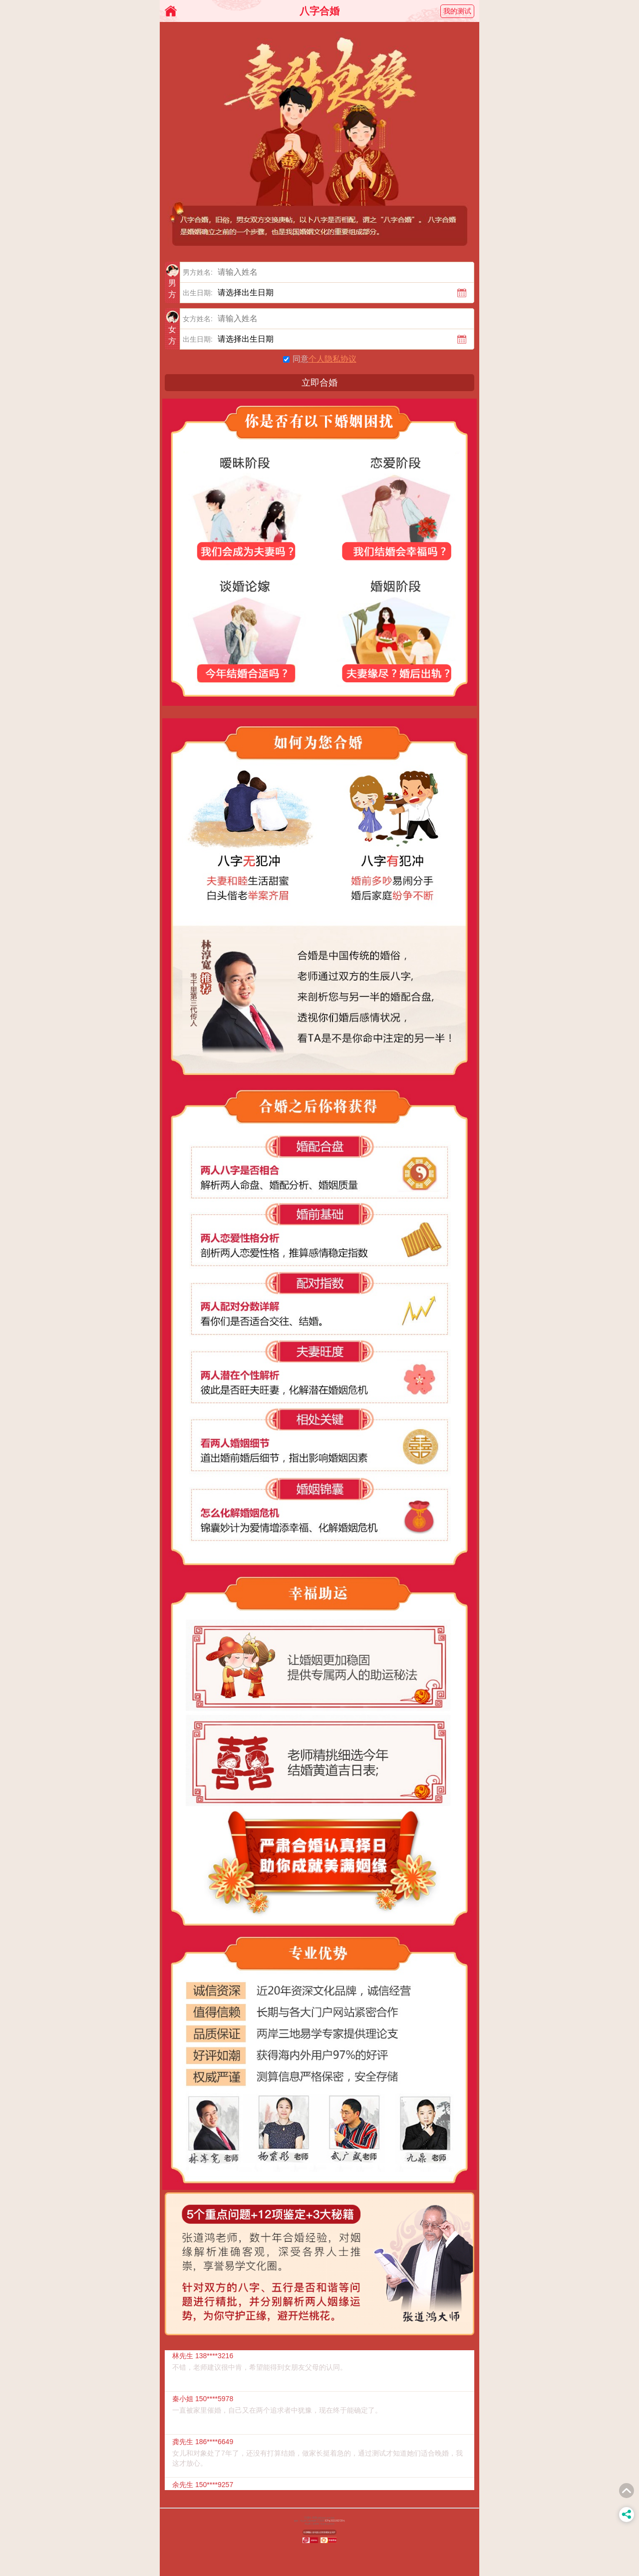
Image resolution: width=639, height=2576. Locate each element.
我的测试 (457, 11)
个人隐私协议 (332, 359)
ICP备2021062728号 (335, 2521)
